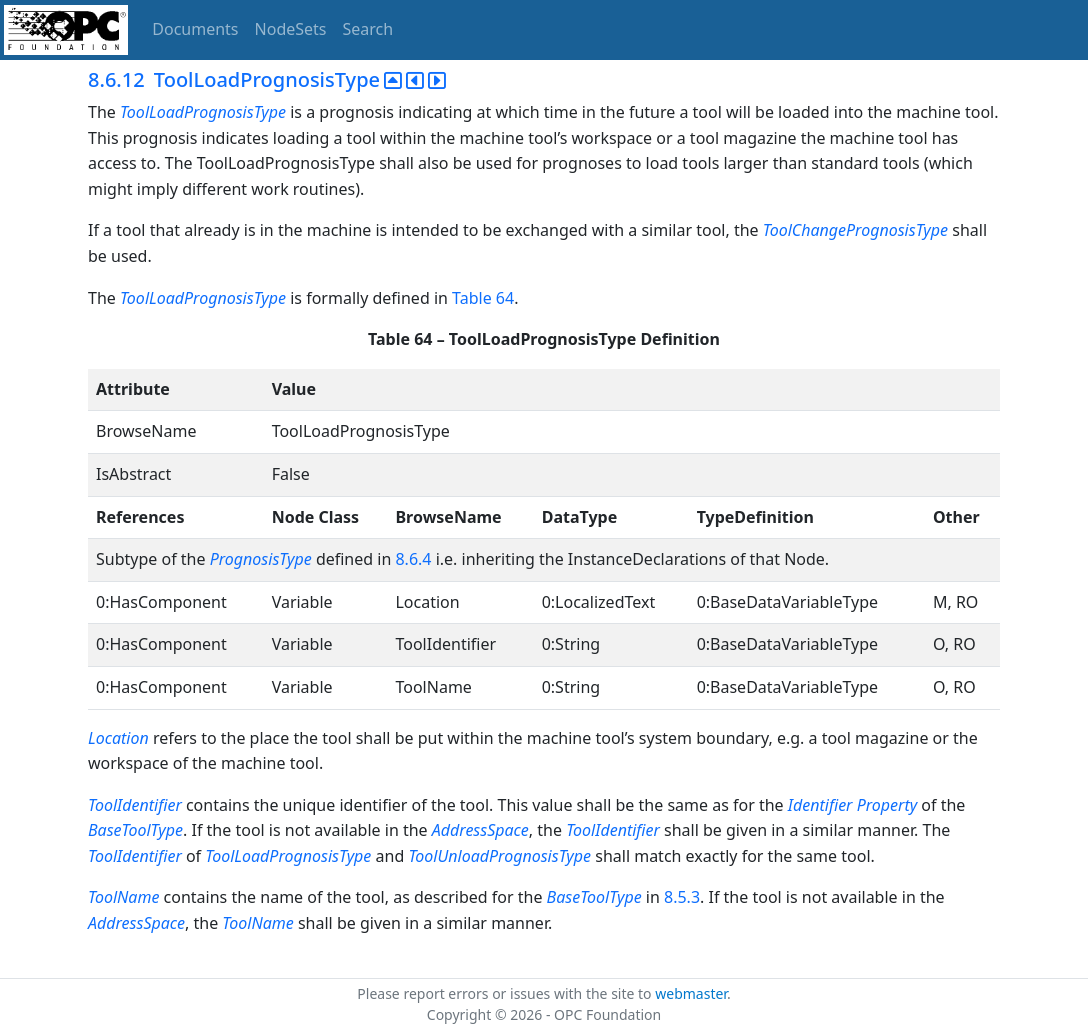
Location (118, 738)
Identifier (820, 805)
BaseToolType (135, 830)
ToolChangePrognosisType (855, 230)
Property (887, 805)
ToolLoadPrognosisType (203, 112)
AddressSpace (480, 830)
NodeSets (291, 29)
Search (368, 29)
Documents (195, 29)
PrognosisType (261, 559)
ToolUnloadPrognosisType (499, 856)
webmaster (691, 993)
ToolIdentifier (135, 805)
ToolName (123, 897)
